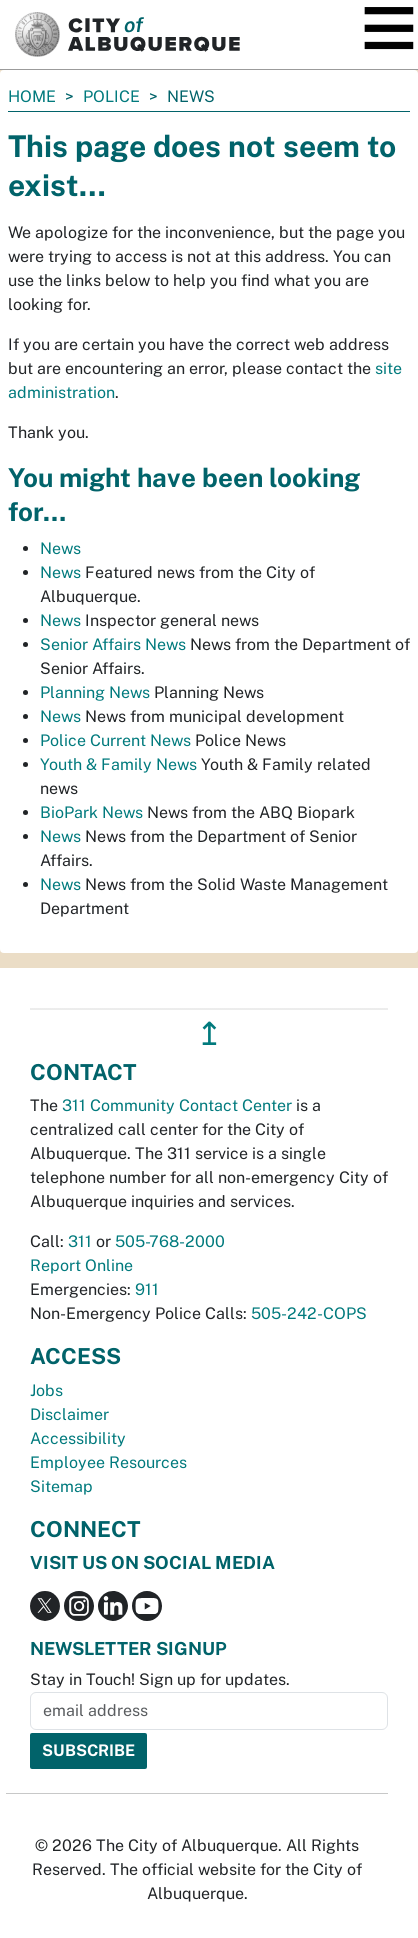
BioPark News (91, 812)
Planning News (95, 692)
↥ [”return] (209, 1033)
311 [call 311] (80, 1241)
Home (32, 96)
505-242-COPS (309, 1313)
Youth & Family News (118, 764)
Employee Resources (108, 1462)
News (60, 548)
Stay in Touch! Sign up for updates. (160, 1679)
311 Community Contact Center (177, 1105)
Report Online (81, 1265)
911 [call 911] (147, 1289)
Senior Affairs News (113, 644)
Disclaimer (69, 1414)
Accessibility (78, 1438)
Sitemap (61, 1486)
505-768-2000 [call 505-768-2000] (170, 1241)
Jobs (46, 1390)
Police (111, 96)
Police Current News (115, 740)
